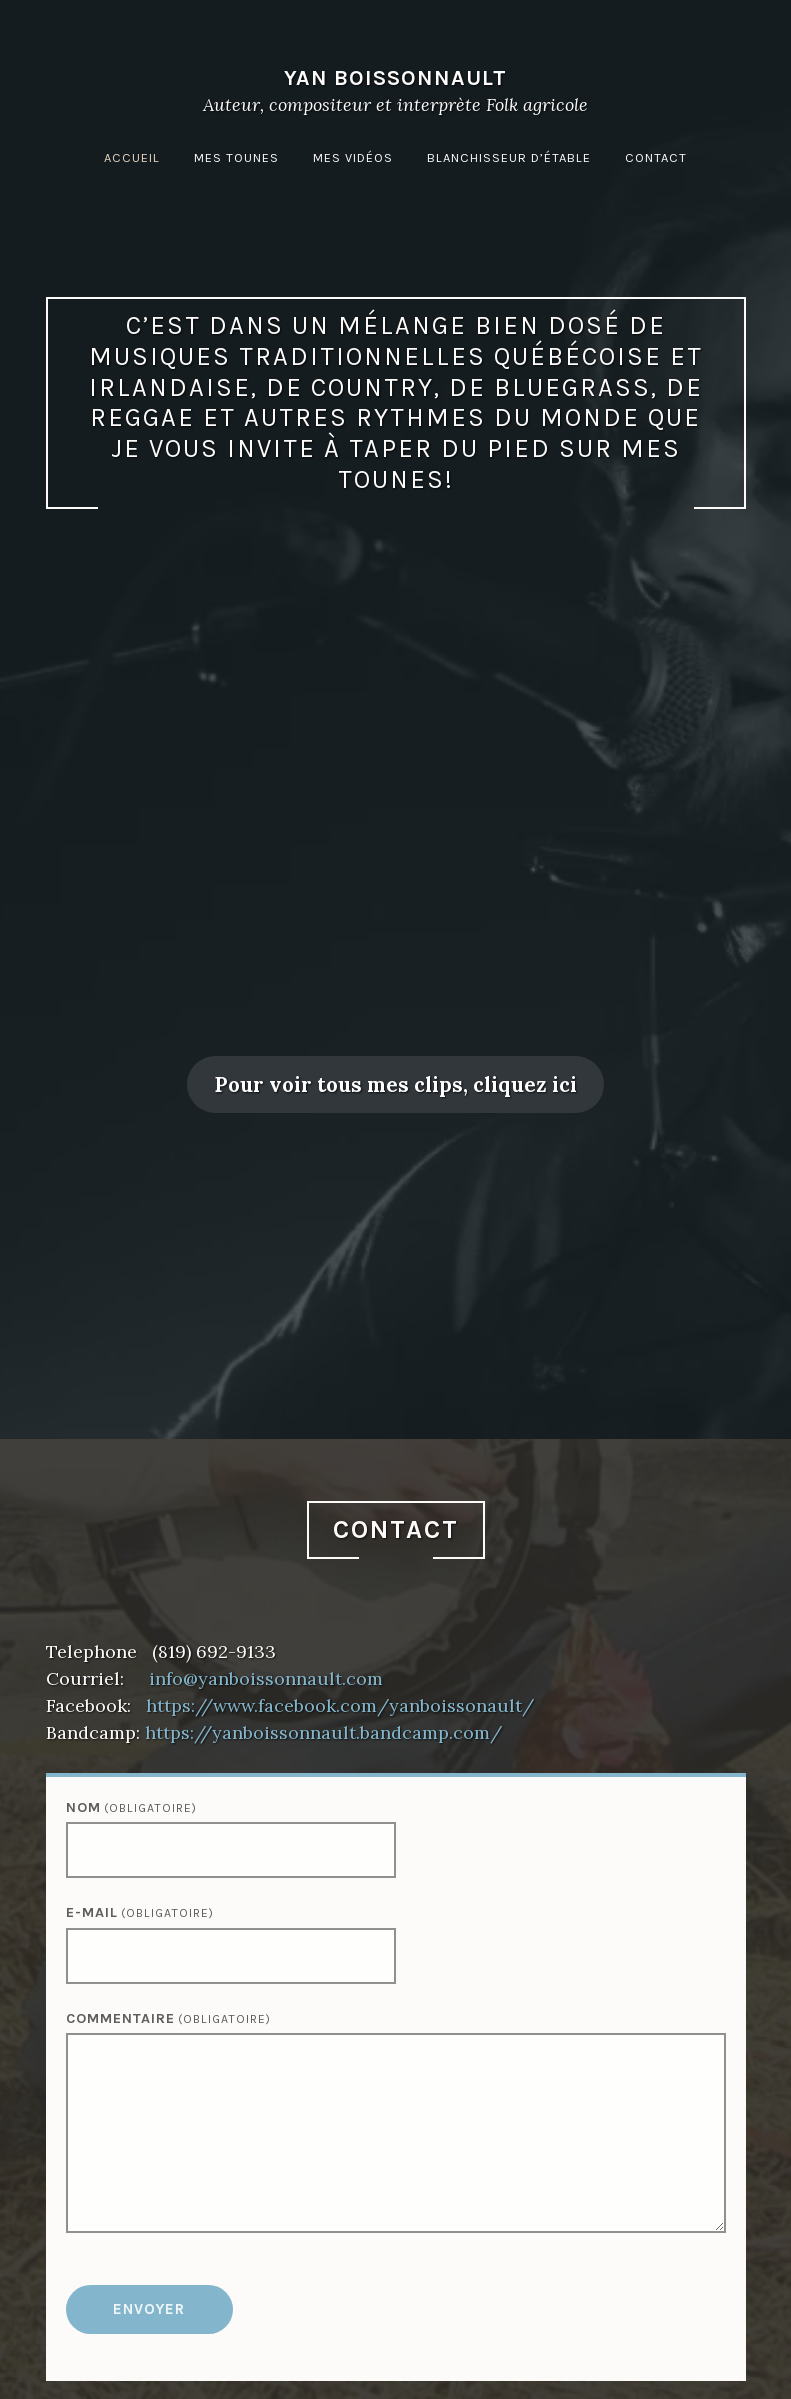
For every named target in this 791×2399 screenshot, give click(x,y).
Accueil (132, 157)
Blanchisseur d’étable (509, 157)
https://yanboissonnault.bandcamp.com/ (323, 1732)
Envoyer (149, 2309)
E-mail (140, 1912)
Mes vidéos (353, 157)
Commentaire (168, 2018)
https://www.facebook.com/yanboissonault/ (340, 1705)
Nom (131, 1807)
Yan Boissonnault (395, 77)
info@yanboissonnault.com (266, 1678)
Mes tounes (236, 157)
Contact (656, 157)
